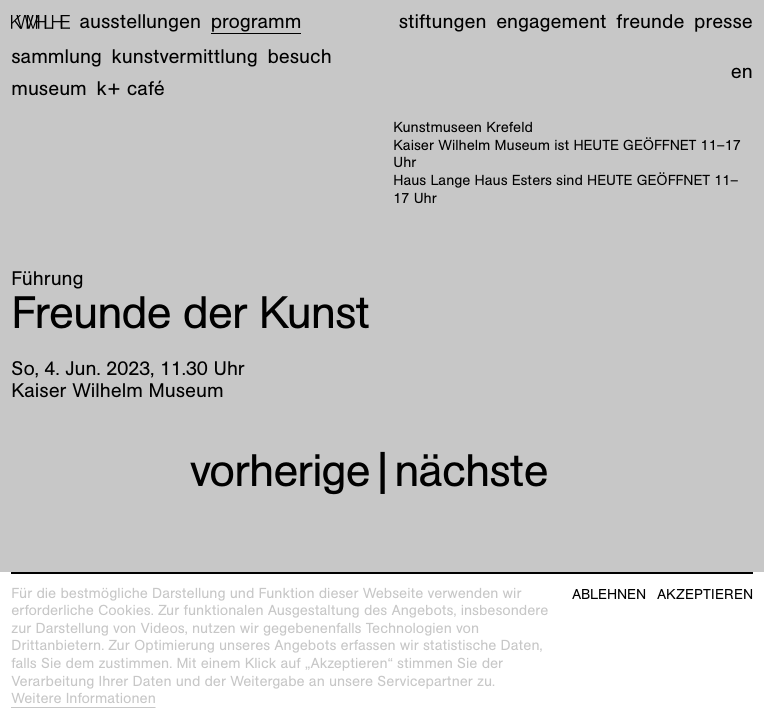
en (742, 72)
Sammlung (56, 57)
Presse (723, 22)
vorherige (280, 470)
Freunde (650, 22)
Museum (49, 89)
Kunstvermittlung (185, 57)
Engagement (551, 22)
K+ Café (131, 89)
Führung (47, 279)
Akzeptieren (705, 594)
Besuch (299, 57)
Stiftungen (443, 22)
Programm (256, 22)
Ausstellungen (140, 22)
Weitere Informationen (83, 699)
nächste (470, 470)
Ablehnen (609, 594)
